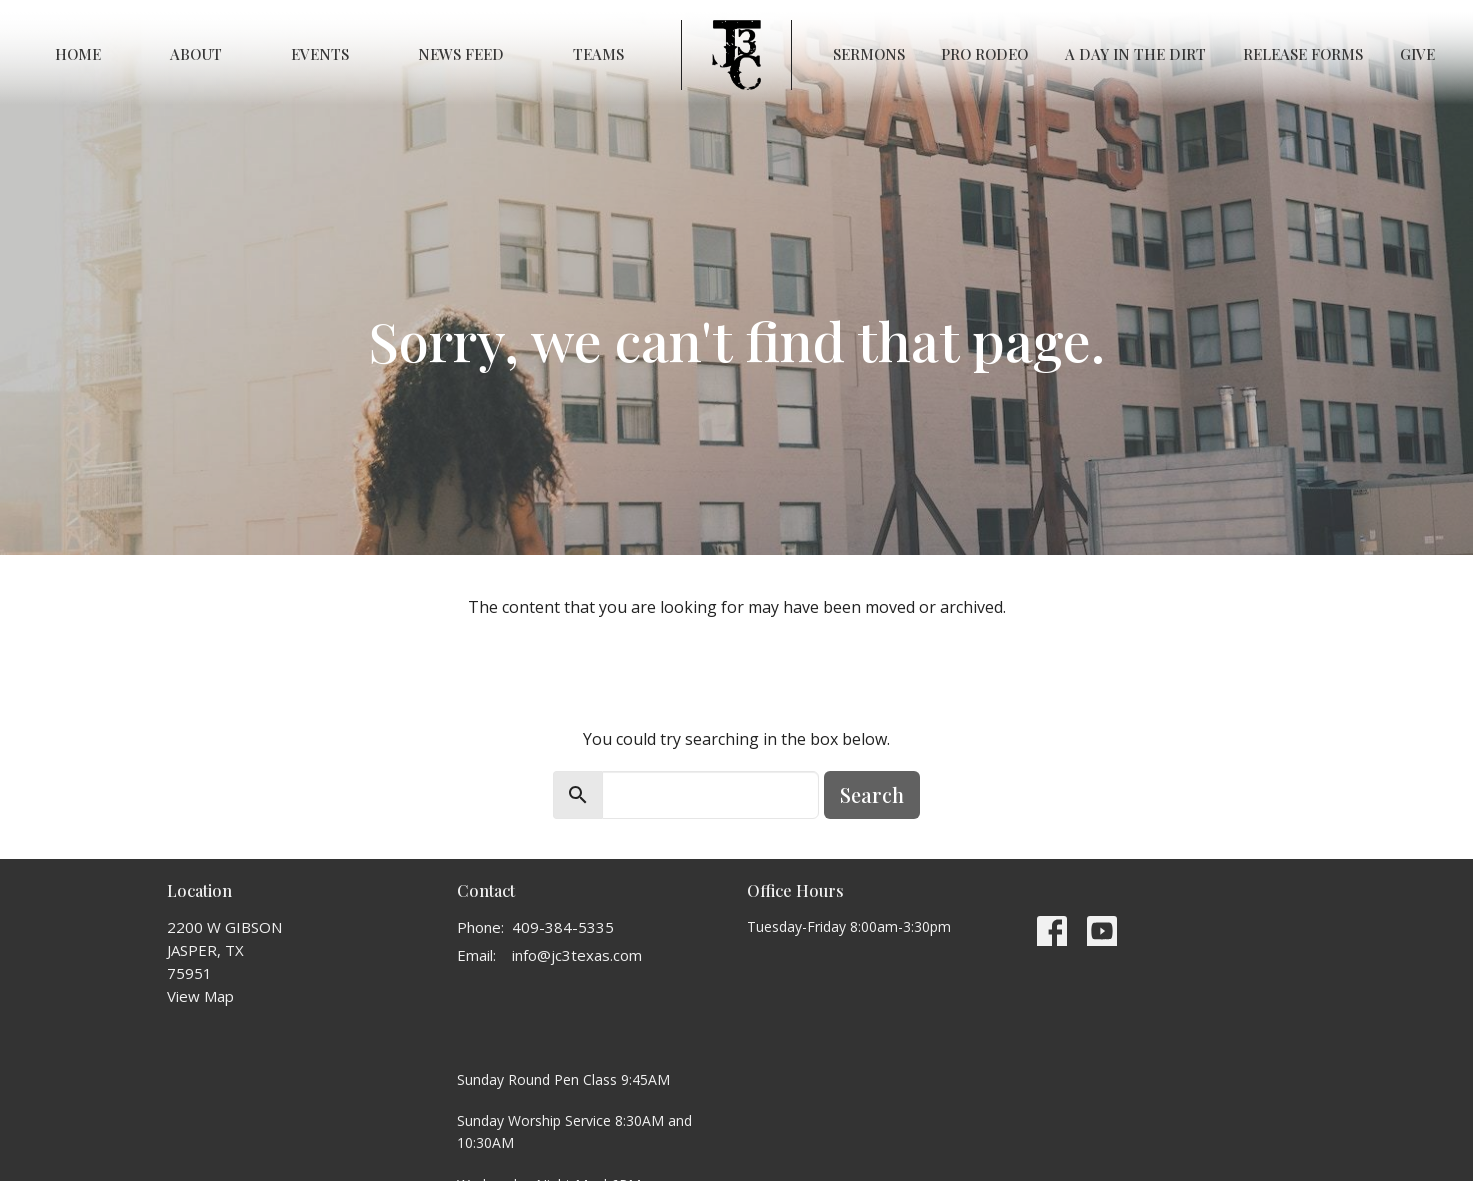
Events (320, 54)
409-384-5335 (563, 927)
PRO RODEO (984, 54)
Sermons (869, 54)
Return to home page (736, 662)
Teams (598, 54)
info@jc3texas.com (577, 955)
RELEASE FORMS (1303, 54)
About (196, 54)
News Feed (461, 54)
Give (1417, 54)
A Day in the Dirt (1135, 54)
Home (78, 54)
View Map (200, 996)
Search (872, 794)
